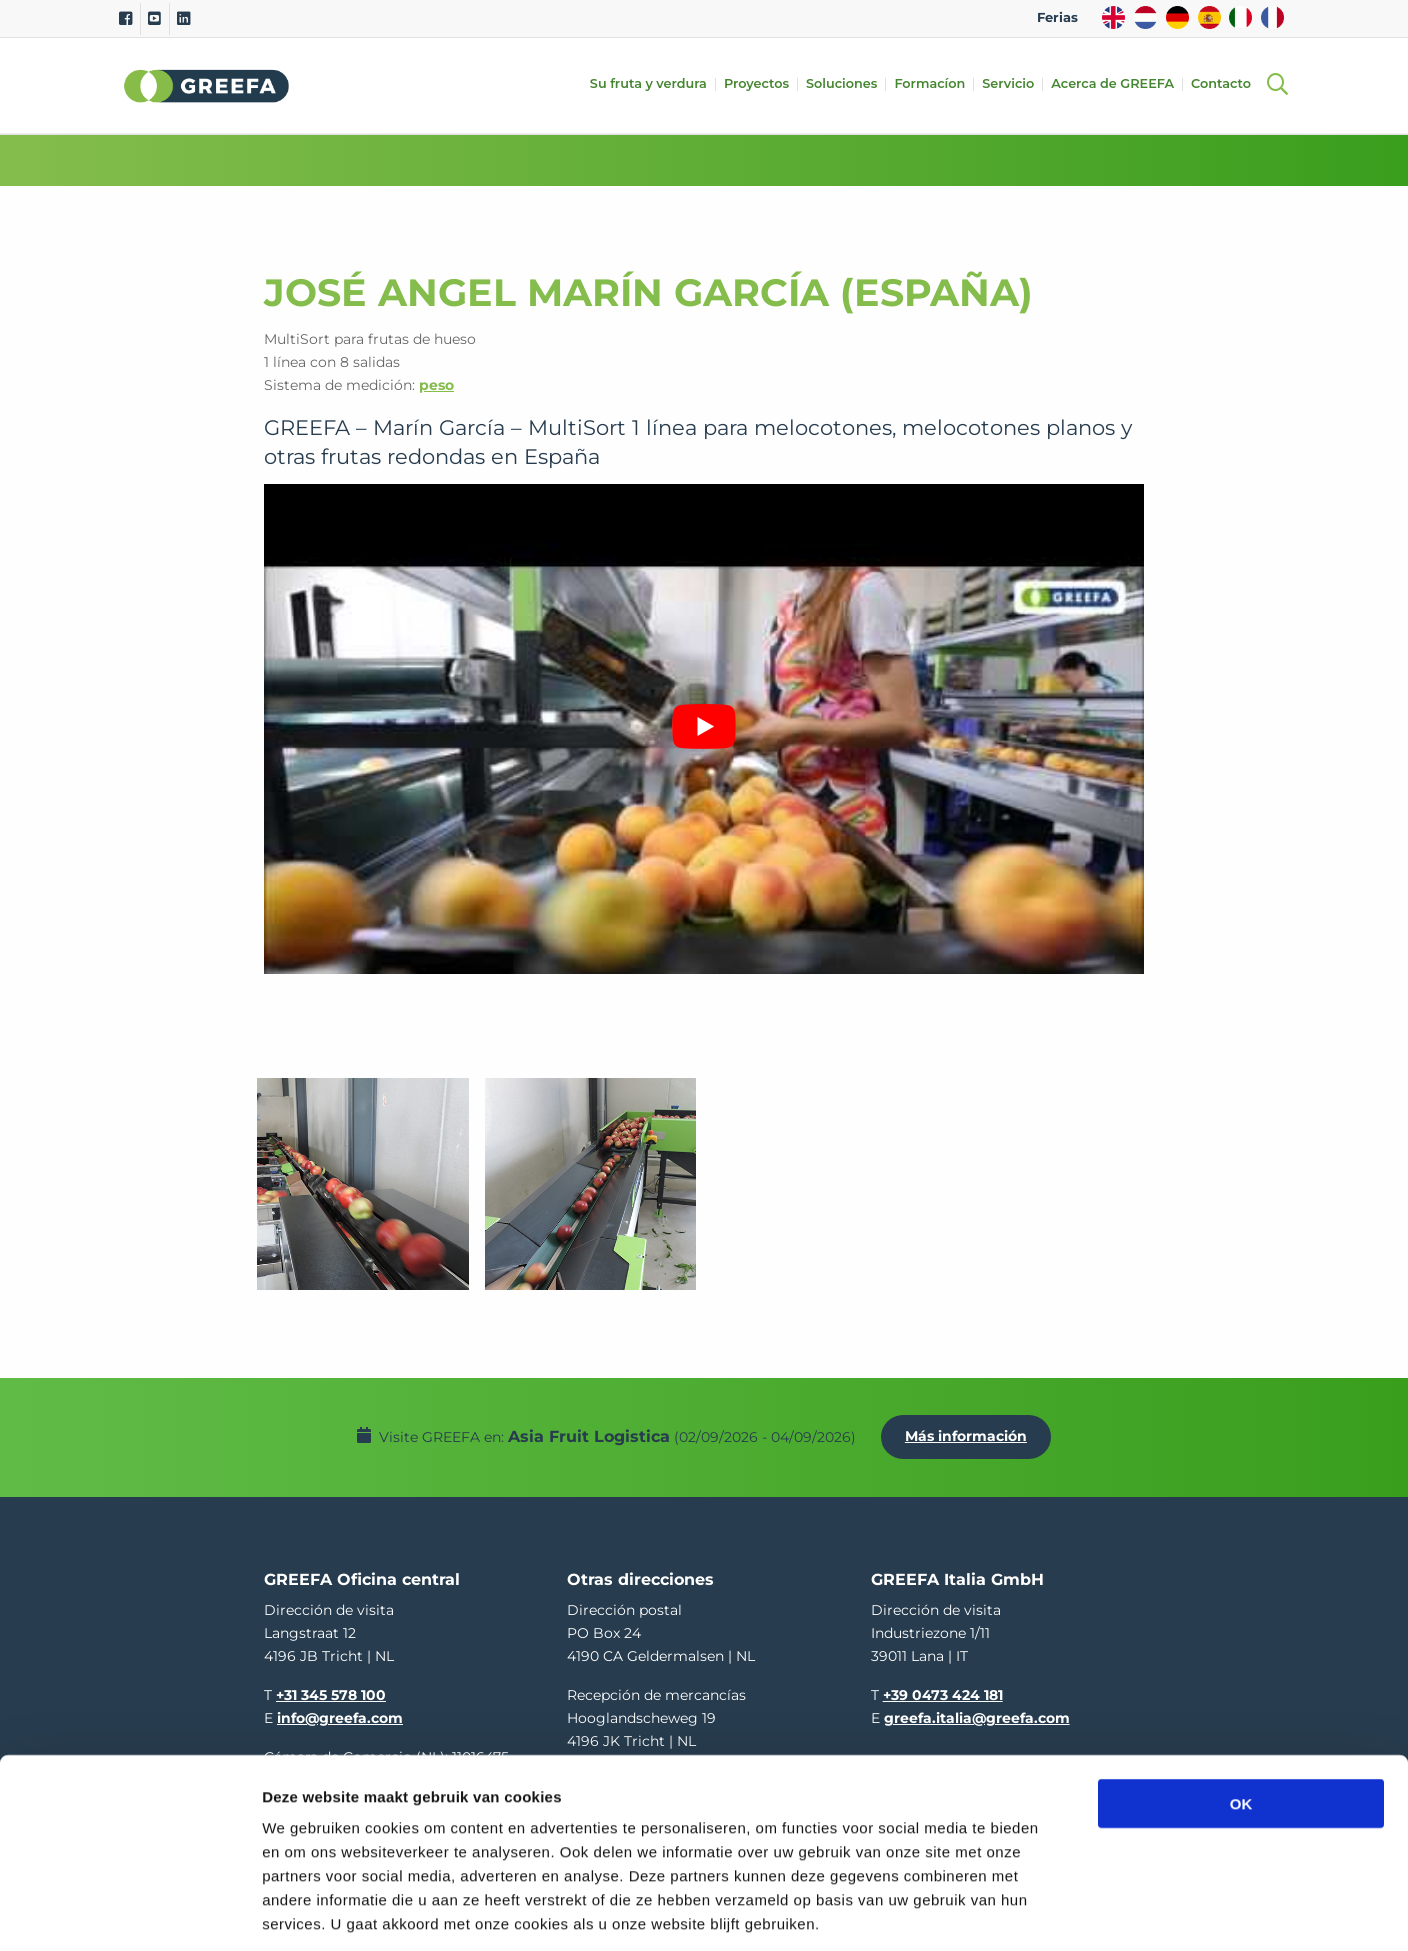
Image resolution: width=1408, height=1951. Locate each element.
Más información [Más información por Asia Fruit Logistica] (971, 1431)
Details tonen (1080, 1911)
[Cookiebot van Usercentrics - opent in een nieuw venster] (129, 1912)
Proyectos (762, 84)
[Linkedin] (183, 19)
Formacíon (935, 84)
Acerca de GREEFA (1118, 84)
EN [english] (1113, 17)
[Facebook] (125, 19)
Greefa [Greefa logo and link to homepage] (207, 86)
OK (1241, 1710)
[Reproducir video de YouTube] (704, 726)
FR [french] (1272, 17)
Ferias (1057, 17)
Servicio (1014, 84)
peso (436, 385)
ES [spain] (1209, 17)
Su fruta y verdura (654, 84)
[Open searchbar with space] (1277, 85)
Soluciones (847, 84)
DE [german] (1177, 17)
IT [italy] (1240, 17)
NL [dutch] (1145, 17)
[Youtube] (154, 19)
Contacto (1227, 84)
